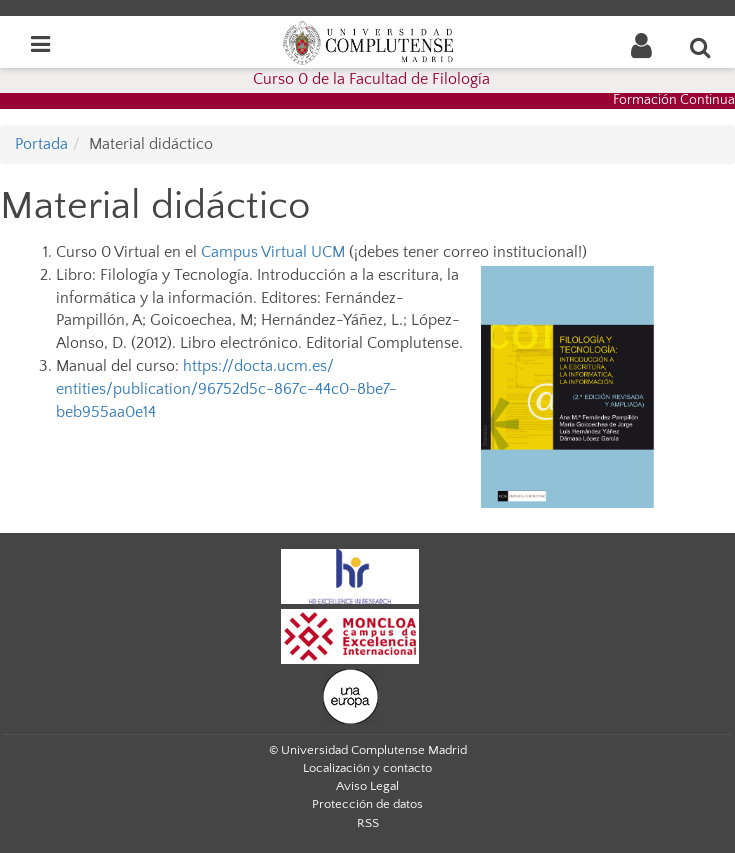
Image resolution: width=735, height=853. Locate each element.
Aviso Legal (367, 786)
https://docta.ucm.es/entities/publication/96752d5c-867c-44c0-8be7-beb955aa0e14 (226, 389)
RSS (368, 823)
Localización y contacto (367, 768)
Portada (41, 144)
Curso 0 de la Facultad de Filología (371, 79)
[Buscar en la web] (701, 47)
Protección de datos (367, 804)
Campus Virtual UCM (275, 252)
